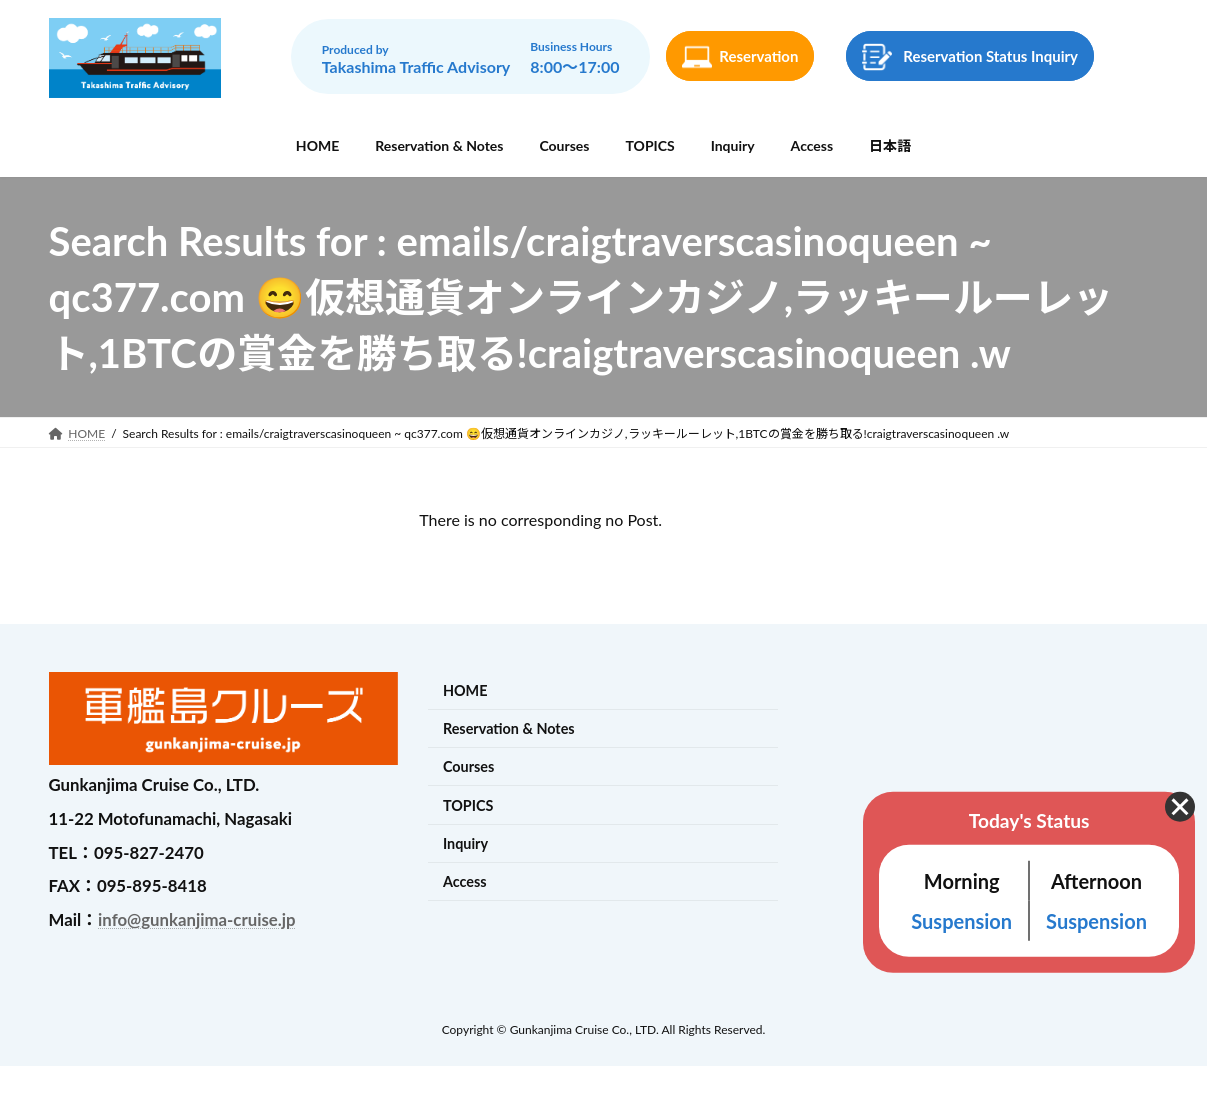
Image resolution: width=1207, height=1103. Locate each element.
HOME (465, 690)
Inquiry (465, 843)
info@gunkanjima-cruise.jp (196, 919)
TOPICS (468, 805)
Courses (468, 767)
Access (465, 881)
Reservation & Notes (509, 728)
